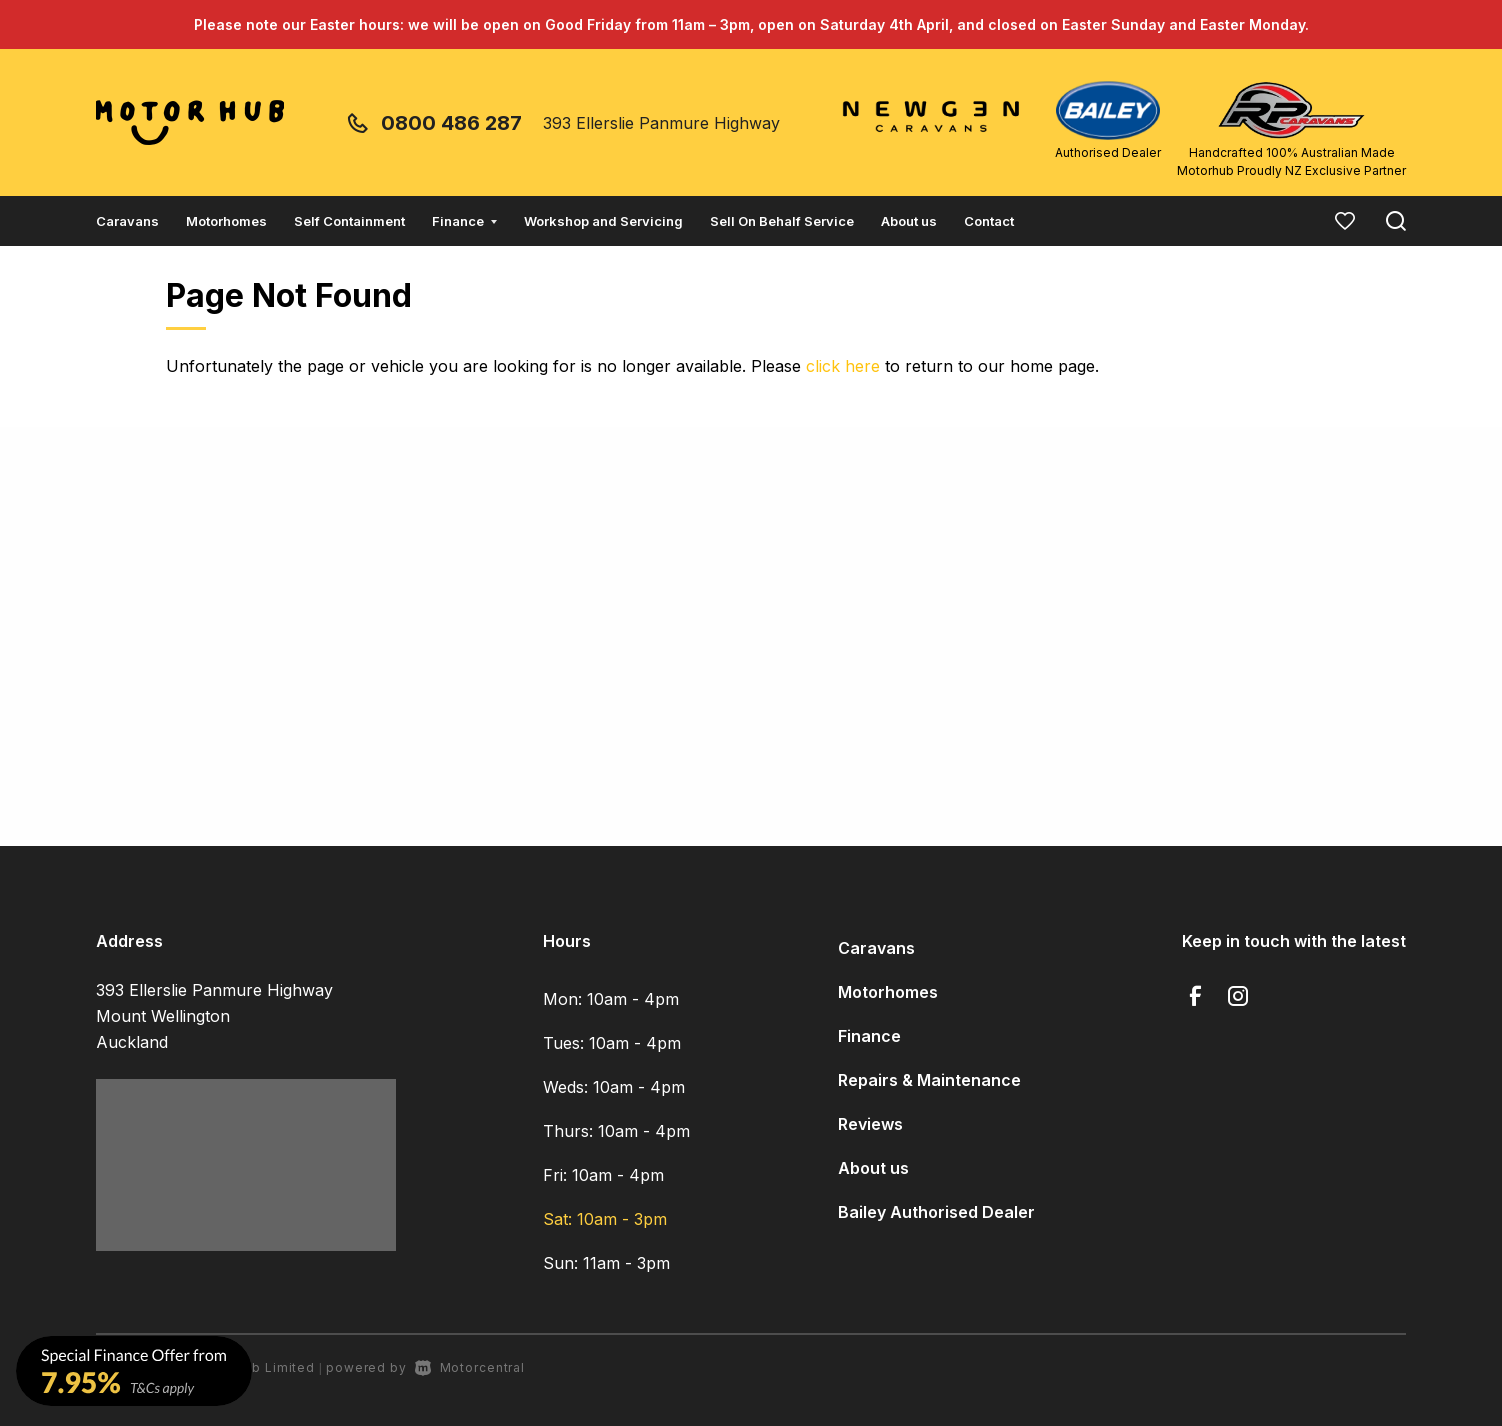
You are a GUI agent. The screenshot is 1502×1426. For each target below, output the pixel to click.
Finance (464, 221)
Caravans (127, 221)
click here (843, 366)
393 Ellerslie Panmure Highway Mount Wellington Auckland (214, 1016)
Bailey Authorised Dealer (936, 1212)
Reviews (870, 1124)
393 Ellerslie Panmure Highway (661, 123)
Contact (989, 221)
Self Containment (349, 221)
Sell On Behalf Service (782, 221)
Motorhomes (226, 221)
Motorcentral (470, 1367)
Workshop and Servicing (603, 221)
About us (909, 221)
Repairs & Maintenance (929, 1080)
